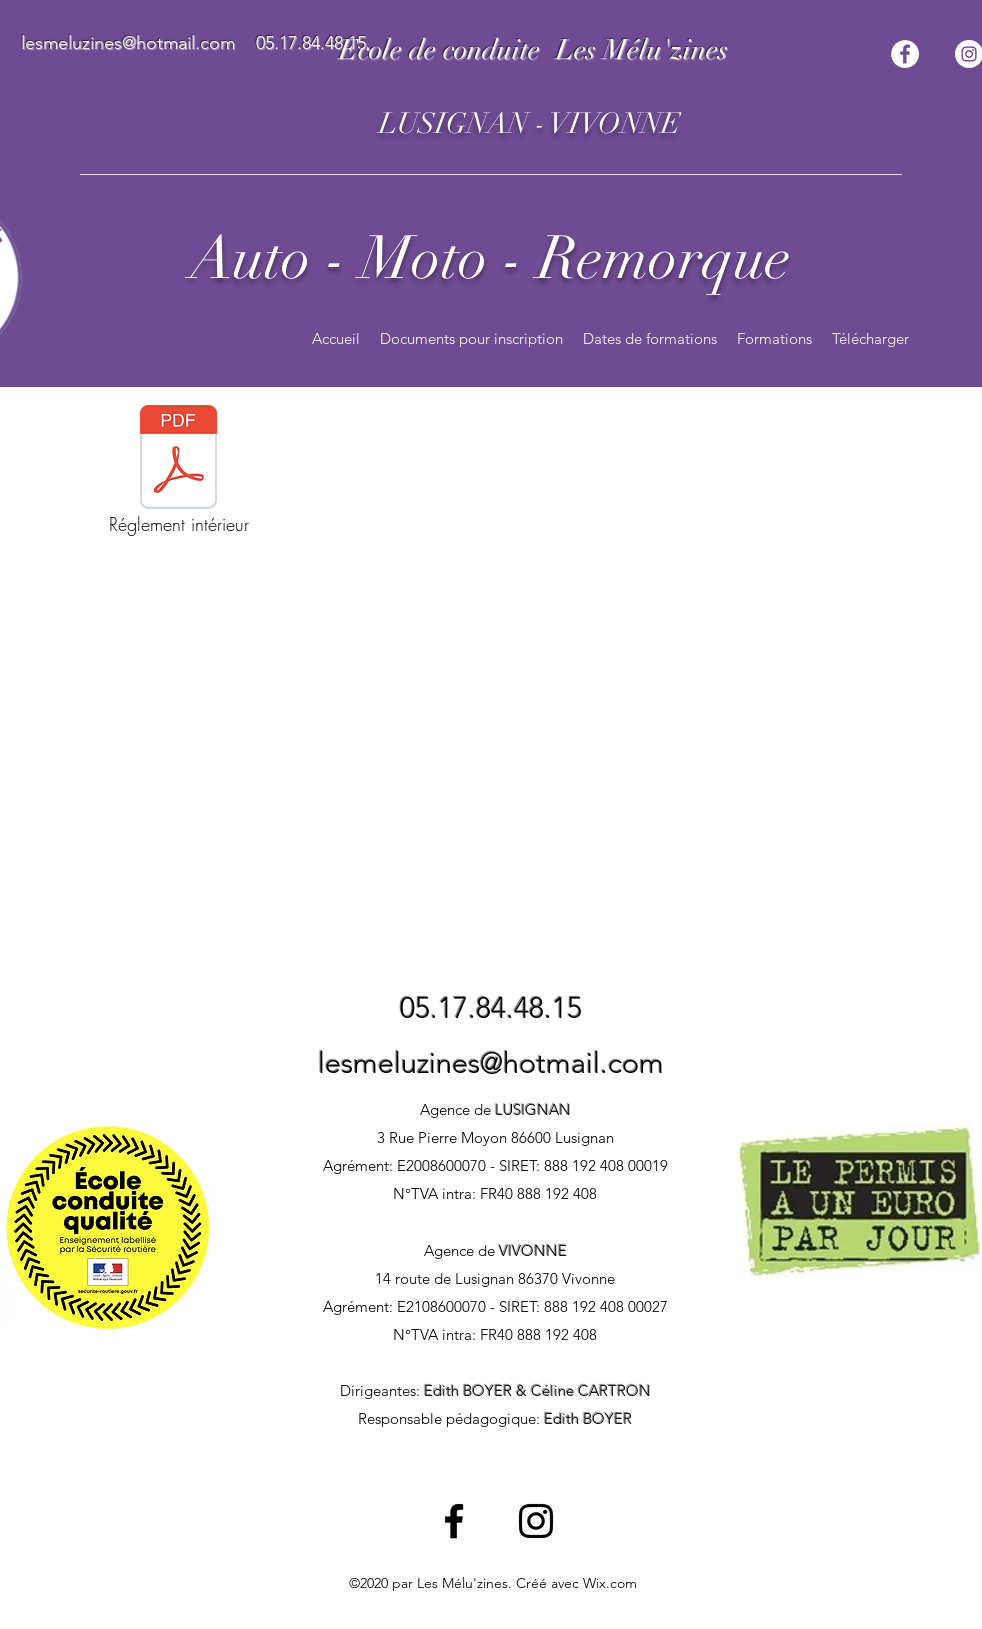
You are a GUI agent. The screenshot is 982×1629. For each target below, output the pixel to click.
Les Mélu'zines (642, 50)
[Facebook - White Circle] (905, 54)
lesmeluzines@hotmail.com (128, 43)
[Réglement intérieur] (178, 475)
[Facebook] (454, 1521)
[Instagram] (536, 1521)
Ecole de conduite (439, 50)
